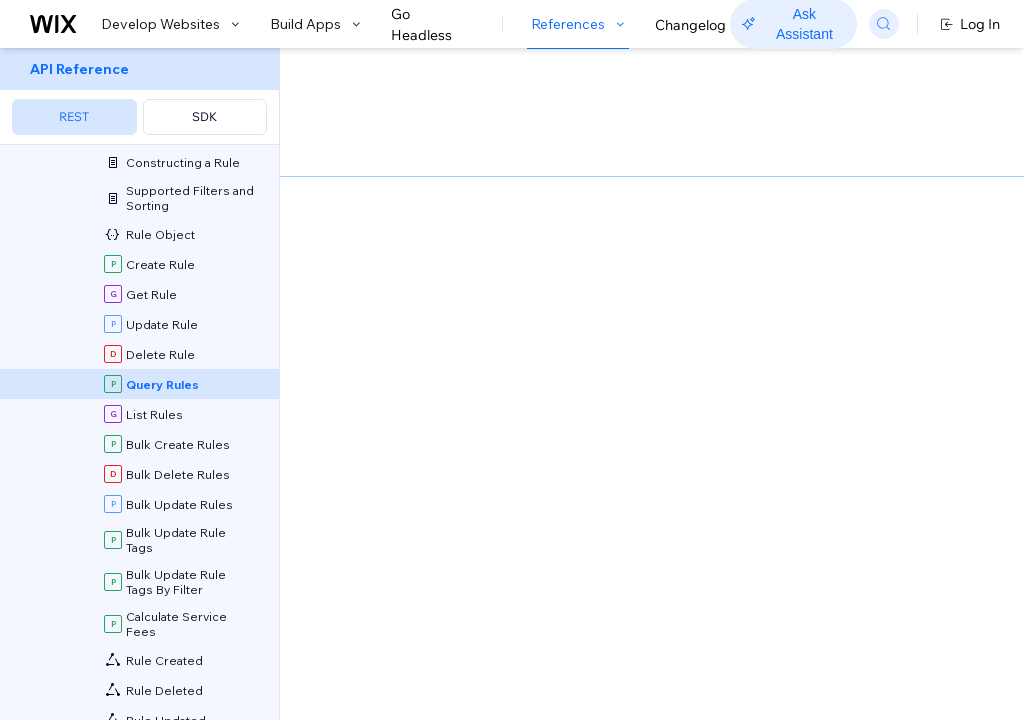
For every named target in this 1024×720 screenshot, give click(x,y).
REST (74, 116)
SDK (204, 116)
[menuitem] (139, 96)
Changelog (690, 25)
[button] (403, 178)
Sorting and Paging (532, 579)
